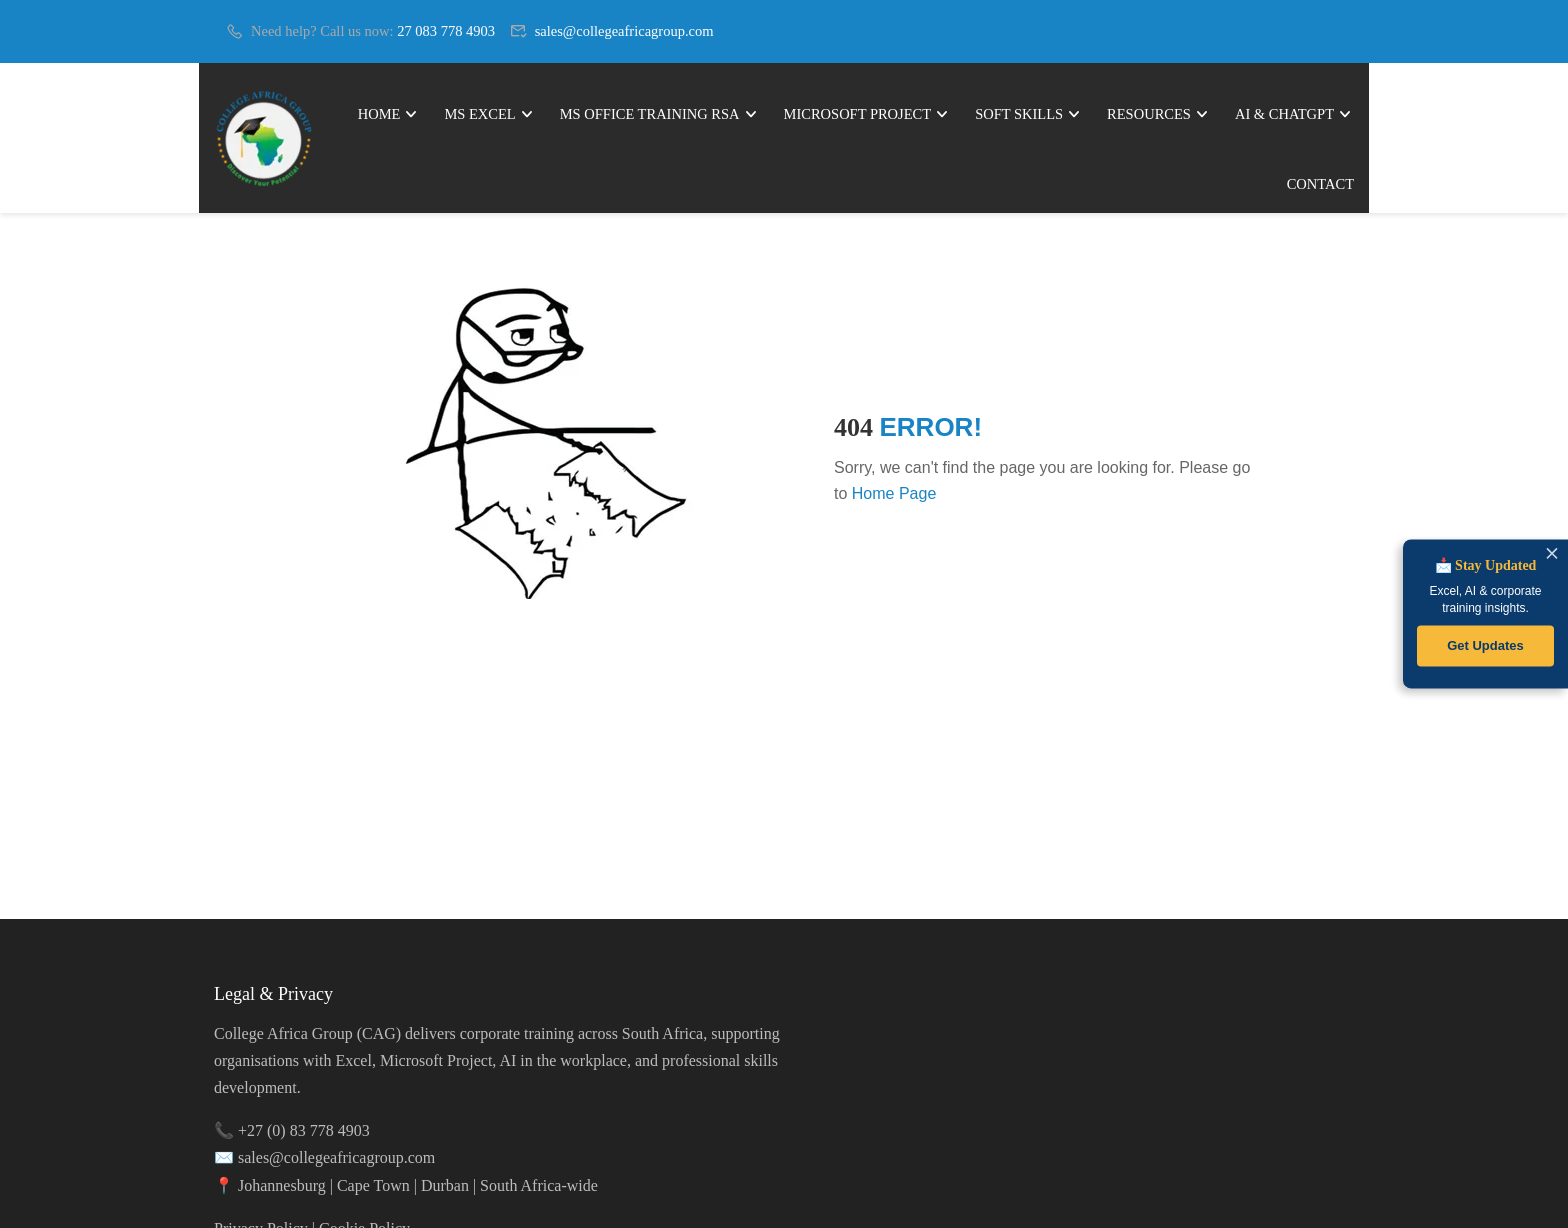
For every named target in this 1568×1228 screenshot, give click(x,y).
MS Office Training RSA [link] (650, 114)
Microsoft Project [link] (858, 114)
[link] (266, 138)
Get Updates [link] (1485, 645)
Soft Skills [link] (1019, 114)
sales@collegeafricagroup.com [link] (624, 31)
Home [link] (379, 114)
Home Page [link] (894, 493)
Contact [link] (1320, 184)
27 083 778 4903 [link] (446, 31)
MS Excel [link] (479, 114)
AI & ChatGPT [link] (1284, 114)
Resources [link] (1149, 114)
